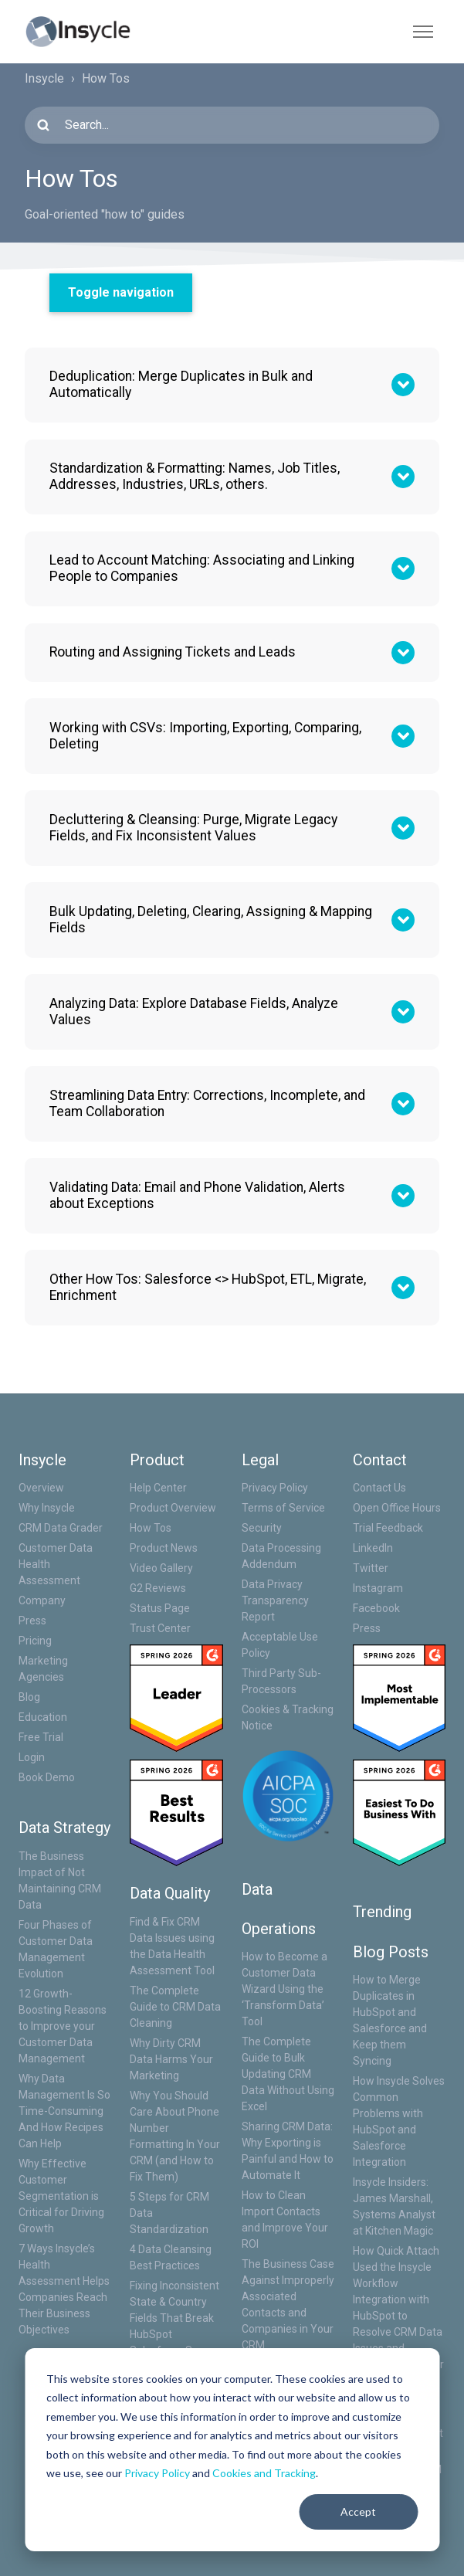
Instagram (378, 1588)
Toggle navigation (121, 292)
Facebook (376, 1608)
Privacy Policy (157, 2472)
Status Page (160, 1608)
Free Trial (41, 1737)
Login (32, 1757)
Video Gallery (161, 1568)
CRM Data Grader (61, 1528)
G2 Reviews (158, 1588)
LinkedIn (373, 1548)
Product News (164, 1548)
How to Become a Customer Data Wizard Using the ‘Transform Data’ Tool (284, 1989)
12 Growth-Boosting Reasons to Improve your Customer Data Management (63, 2026)
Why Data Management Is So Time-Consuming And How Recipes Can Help (64, 2111)
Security (262, 1528)
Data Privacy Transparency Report (275, 1600)
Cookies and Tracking (264, 2472)
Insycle (44, 78)
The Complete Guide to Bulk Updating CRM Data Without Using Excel (288, 2074)
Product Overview (173, 1508)
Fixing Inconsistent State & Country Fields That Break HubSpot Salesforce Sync (174, 2318)
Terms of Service (283, 1508)
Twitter (370, 1568)
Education (43, 1717)
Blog (29, 1697)
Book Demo (47, 1777)
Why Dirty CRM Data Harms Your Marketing (171, 2059)
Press (32, 1620)
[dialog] (232, 2449)
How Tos (150, 1528)
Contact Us (379, 1487)
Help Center (158, 1487)
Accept (358, 2511)
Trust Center (160, 1628)
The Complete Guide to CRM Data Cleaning (175, 2006)
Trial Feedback (388, 1528)
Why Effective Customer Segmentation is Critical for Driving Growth (61, 2196)
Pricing (35, 1640)
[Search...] (232, 125)
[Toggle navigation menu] (423, 32)
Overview (41, 1487)
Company (42, 1600)
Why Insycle (47, 1508)
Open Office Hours (397, 1508)
